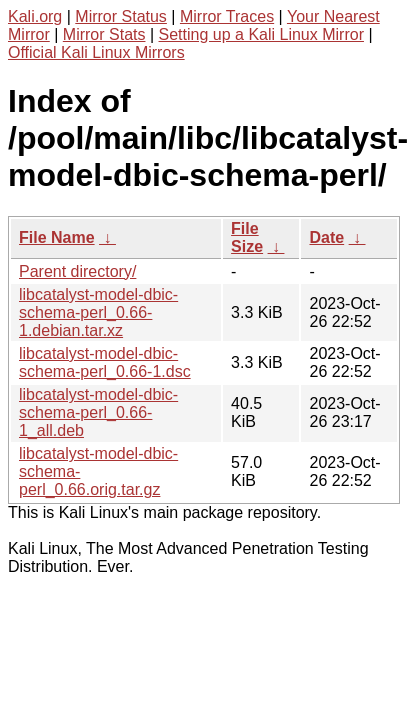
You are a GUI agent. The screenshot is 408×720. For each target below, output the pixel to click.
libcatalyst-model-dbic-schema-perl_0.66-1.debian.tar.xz (98, 312)
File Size (247, 237)
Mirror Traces (227, 16)
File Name (57, 237)
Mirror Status (121, 16)
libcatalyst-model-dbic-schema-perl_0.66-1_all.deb (98, 412)
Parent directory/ (77, 271)
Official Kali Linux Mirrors (96, 52)
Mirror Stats (104, 34)
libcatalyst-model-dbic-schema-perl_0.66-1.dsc (105, 362)
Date (326, 237)
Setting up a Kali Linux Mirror (261, 34)
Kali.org (35, 16)
